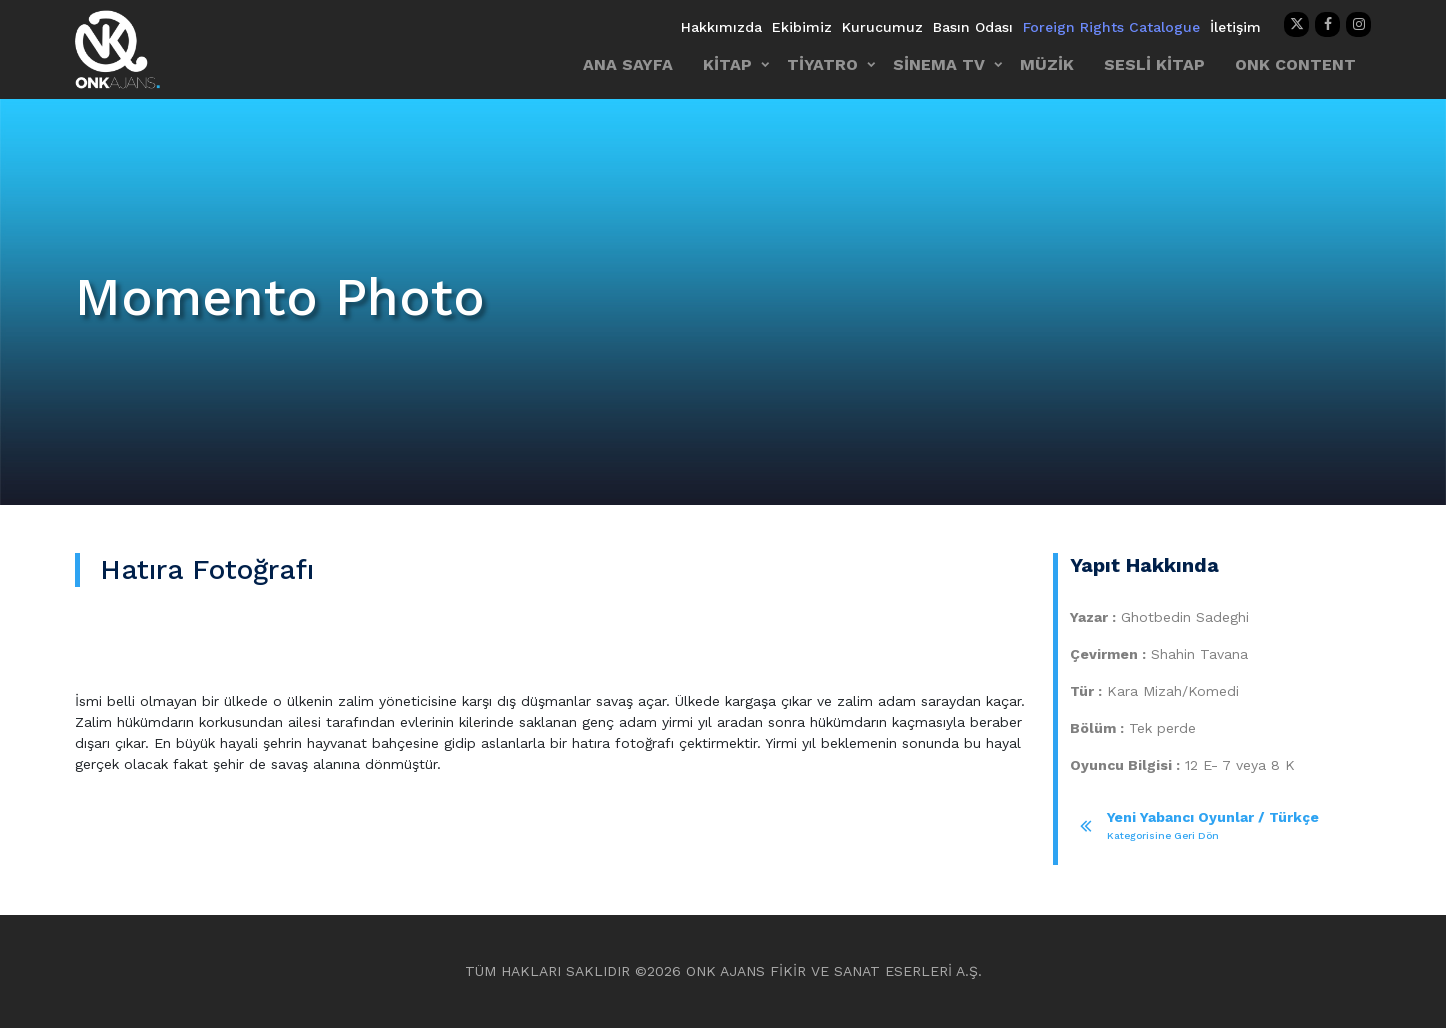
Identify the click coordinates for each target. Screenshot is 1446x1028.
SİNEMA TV (939, 64)
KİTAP (727, 64)
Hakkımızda (721, 27)
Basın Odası (973, 27)
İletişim (1235, 27)
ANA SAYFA (628, 64)
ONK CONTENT (1295, 64)
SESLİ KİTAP (1154, 64)
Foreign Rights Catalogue (1111, 27)
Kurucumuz (882, 27)
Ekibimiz (802, 27)
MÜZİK (1047, 64)
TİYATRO (822, 64)
